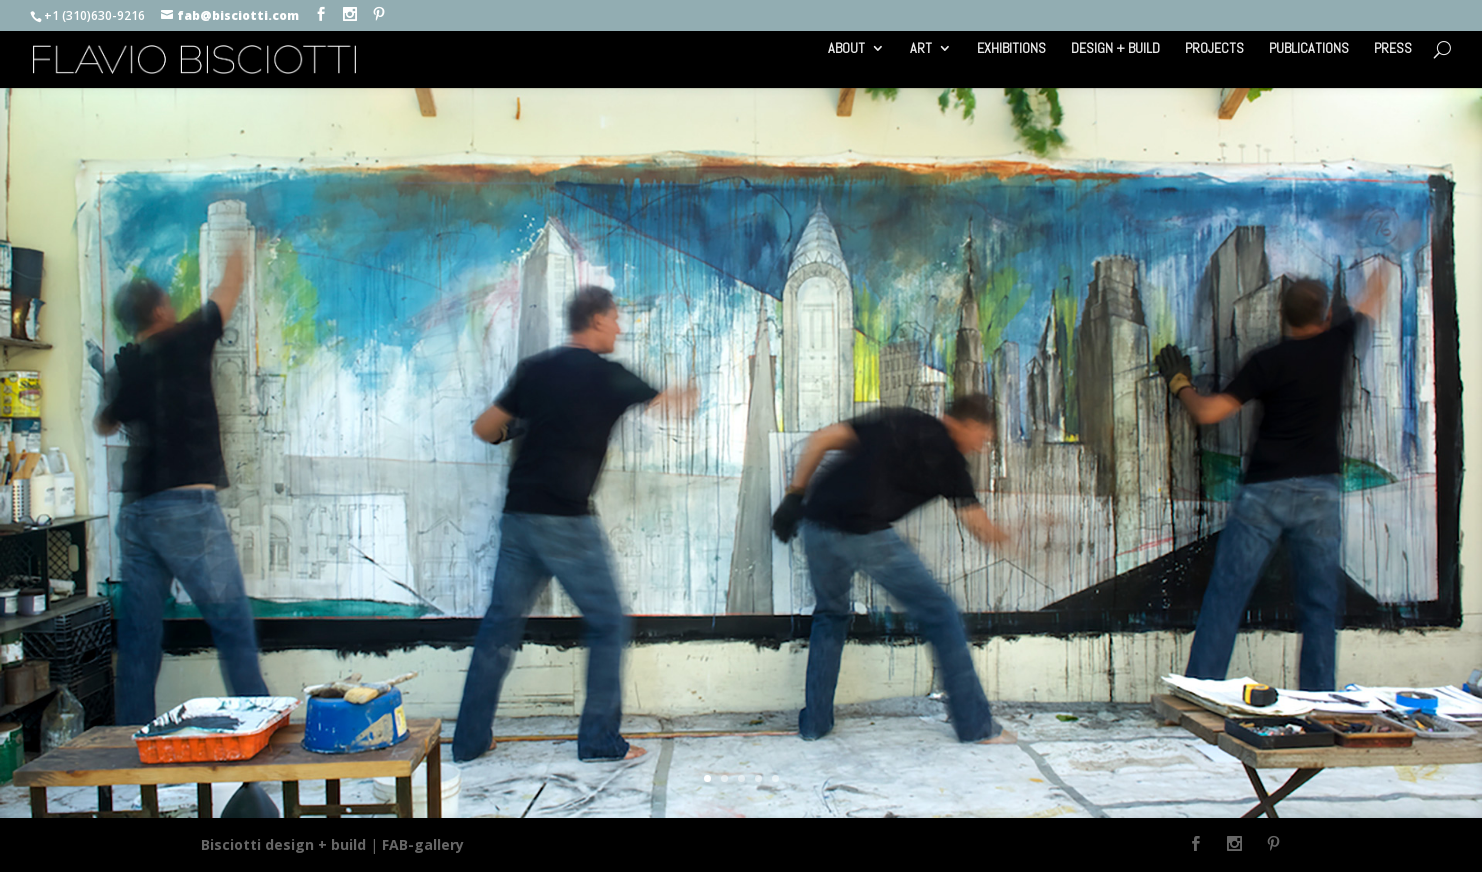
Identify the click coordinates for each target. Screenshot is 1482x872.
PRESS (1393, 49)
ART (921, 49)
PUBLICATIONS (1309, 49)
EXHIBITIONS (1011, 49)
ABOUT (846, 49)
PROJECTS (1214, 49)
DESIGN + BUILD (1115, 49)
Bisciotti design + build (283, 844)
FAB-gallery (423, 844)
